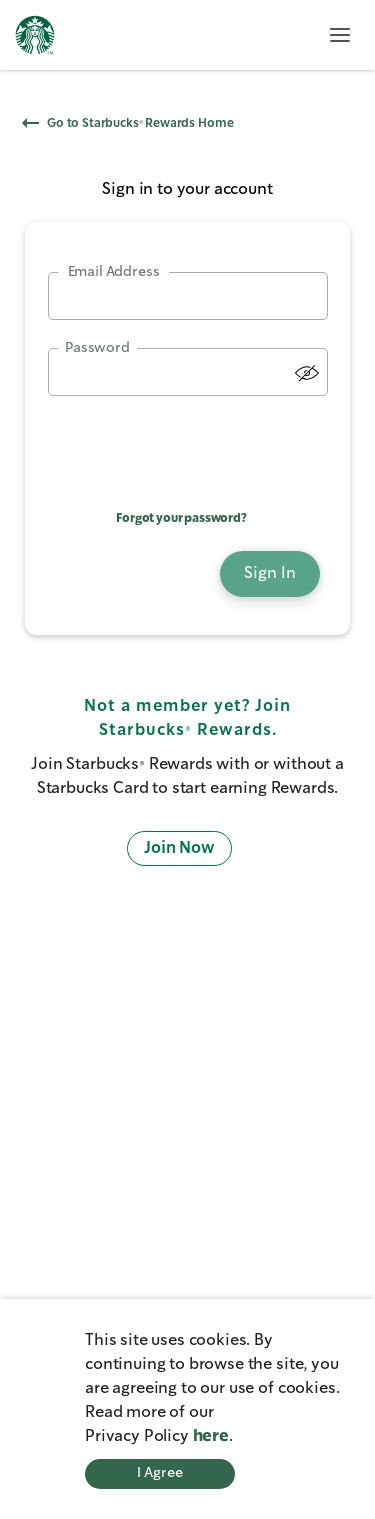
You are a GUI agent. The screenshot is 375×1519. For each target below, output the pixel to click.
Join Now (179, 848)
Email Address (114, 272)
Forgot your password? (181, 518)
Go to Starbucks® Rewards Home (128, 123)
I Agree (160, 1473)
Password (97, 348)
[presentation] (188, 446)
